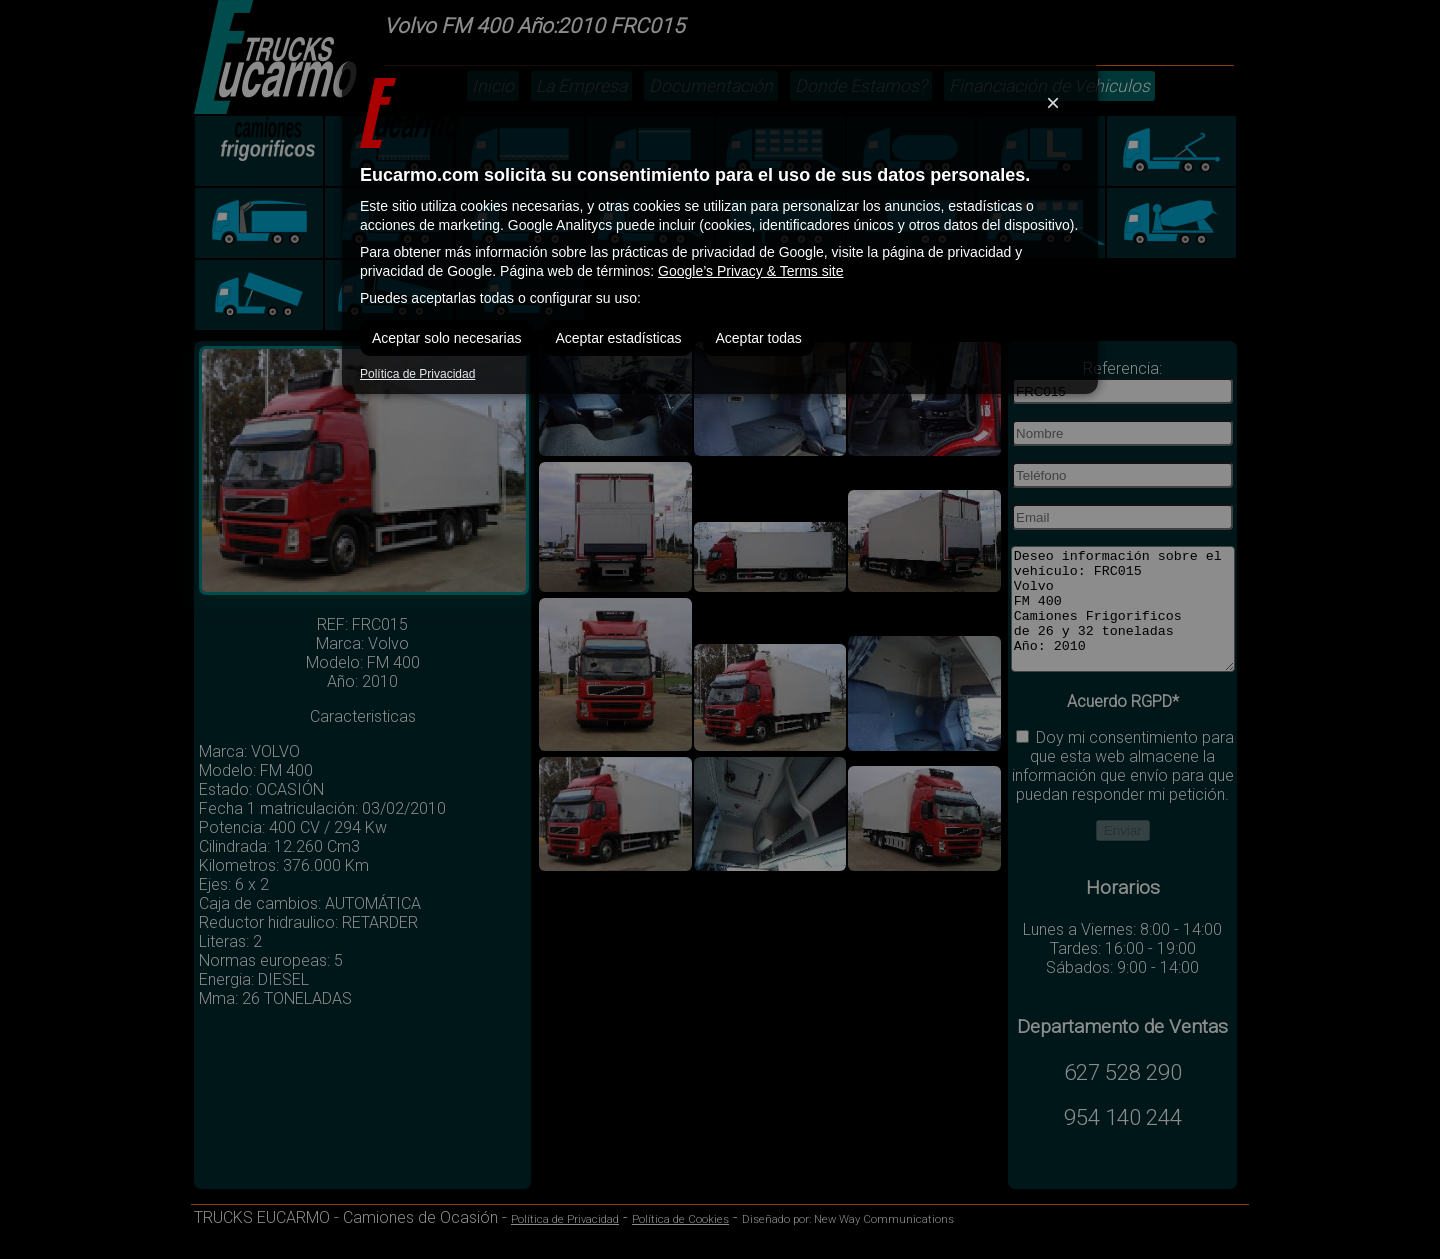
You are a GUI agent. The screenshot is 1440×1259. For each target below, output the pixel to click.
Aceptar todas (758, 338)
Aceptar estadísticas (618, 338)
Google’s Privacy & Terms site (750, 271)
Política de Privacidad (417, 374)
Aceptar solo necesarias (446, 338)
